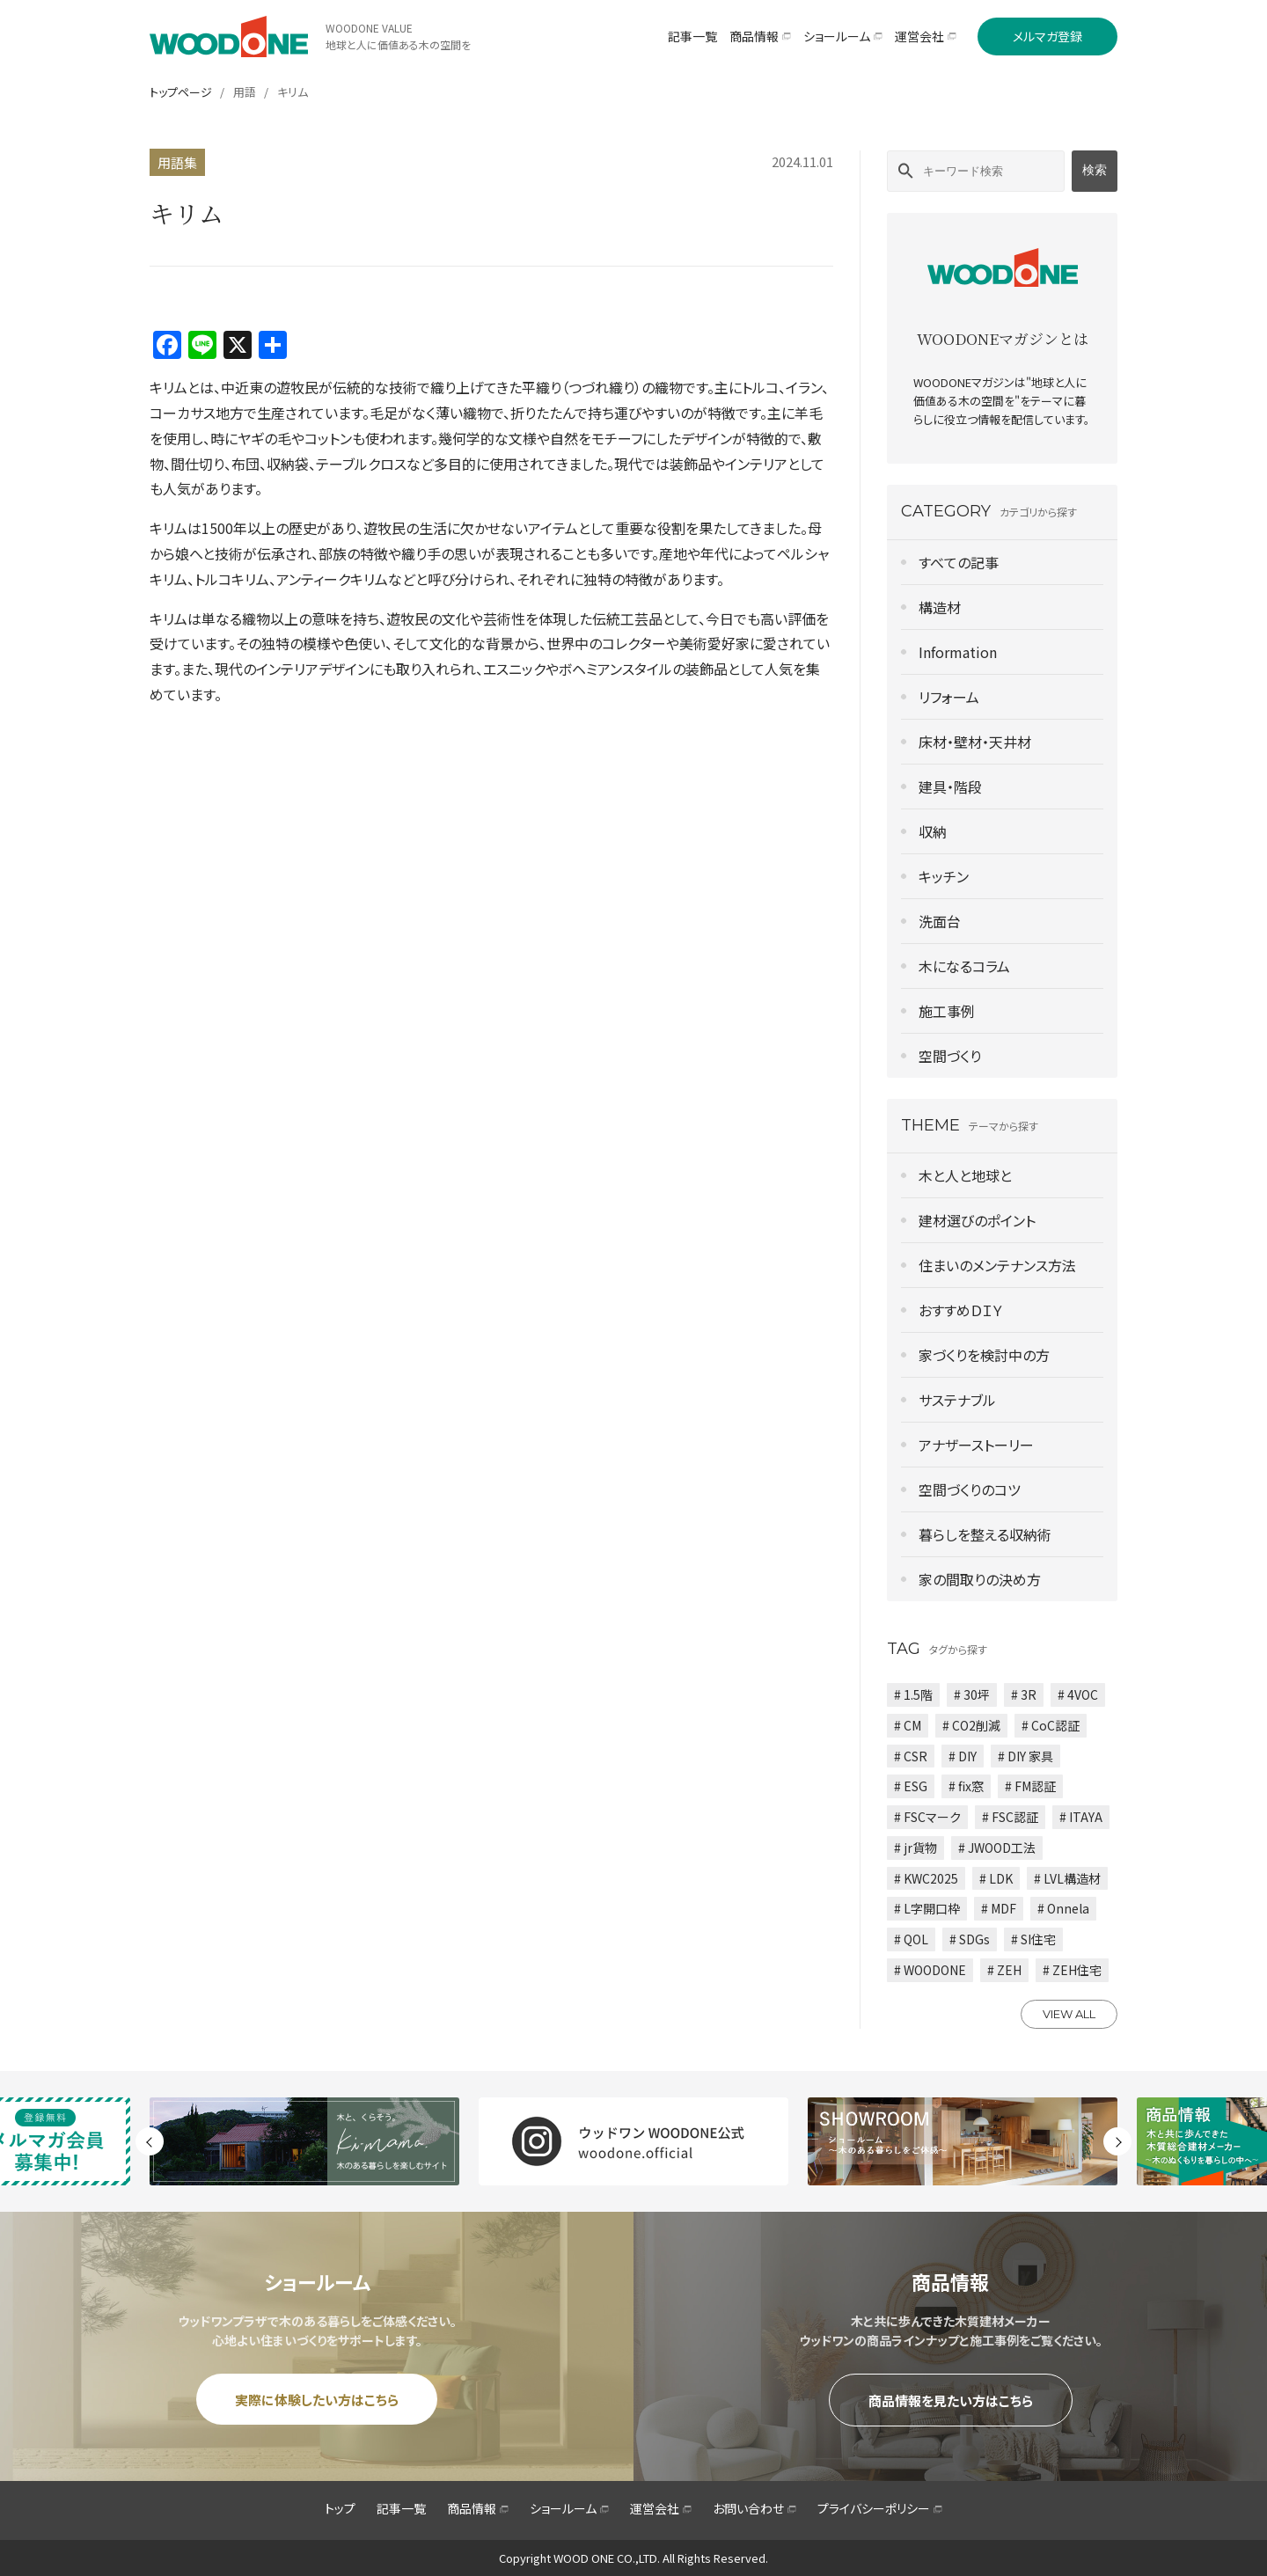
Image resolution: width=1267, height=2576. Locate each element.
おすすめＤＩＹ (961, 1310)
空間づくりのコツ (970, 1489)
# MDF (998, 1908)
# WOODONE (930, 1970)
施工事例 (947, 1010)
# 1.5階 (913, 1694)
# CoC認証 (1051, 1725)
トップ (340, 2508)
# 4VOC (1078, 1694)
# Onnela (1063, 1908)
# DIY (962, 1756)
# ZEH (1004, 1970)
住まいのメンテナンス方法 (997, 1265)
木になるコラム (964, 966)
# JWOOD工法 (997, 1847)
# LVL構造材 (1067, 1878)
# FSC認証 (1010, 1817)
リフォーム (949, 696)
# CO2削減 (971, 1725)
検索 (1094, 170)
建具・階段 (950, 786)
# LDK (996, 1878)
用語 (244, 92)
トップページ (181, 92)
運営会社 (661, 2508)
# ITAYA (1080, 1817)
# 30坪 (972, 1694)
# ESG (910, 1786)
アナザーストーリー (976, 1444)
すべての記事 (959, 562)
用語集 (177, 162)
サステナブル (957, 1399)
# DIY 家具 (1025, 1756)
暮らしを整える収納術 (985, 1534)
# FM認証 (1030, 1786)
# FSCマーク (927, 1817)
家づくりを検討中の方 (984, 1354)
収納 (933, 831)
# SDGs (969, 1939)
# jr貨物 (915, 1847)
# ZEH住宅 (1072, 1970)
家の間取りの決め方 (980, 1579)
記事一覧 (401, 2508)
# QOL (911, 1939)
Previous (149, 2141)
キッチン (944, 876)
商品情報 (478, 2508)
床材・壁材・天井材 (975, 741)
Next (1117, 2141)
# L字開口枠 (927, 1908)
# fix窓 (966, 1786)
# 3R (1023, 1694)
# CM (907, 1725)
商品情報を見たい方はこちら (950, 2400)
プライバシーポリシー (879, 2508)
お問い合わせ (754, 2508)
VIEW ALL (1069, 2014)
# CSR (910, 1756)
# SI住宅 (1033, 1939)
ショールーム (569, 2508)
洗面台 (940, 921)
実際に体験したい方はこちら (317, 2399)
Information (958, 651)
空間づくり (950, 1055)
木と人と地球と (965, 1175)
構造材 (940, 607)
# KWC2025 (926, 1878)
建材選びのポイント (977, 1220)
